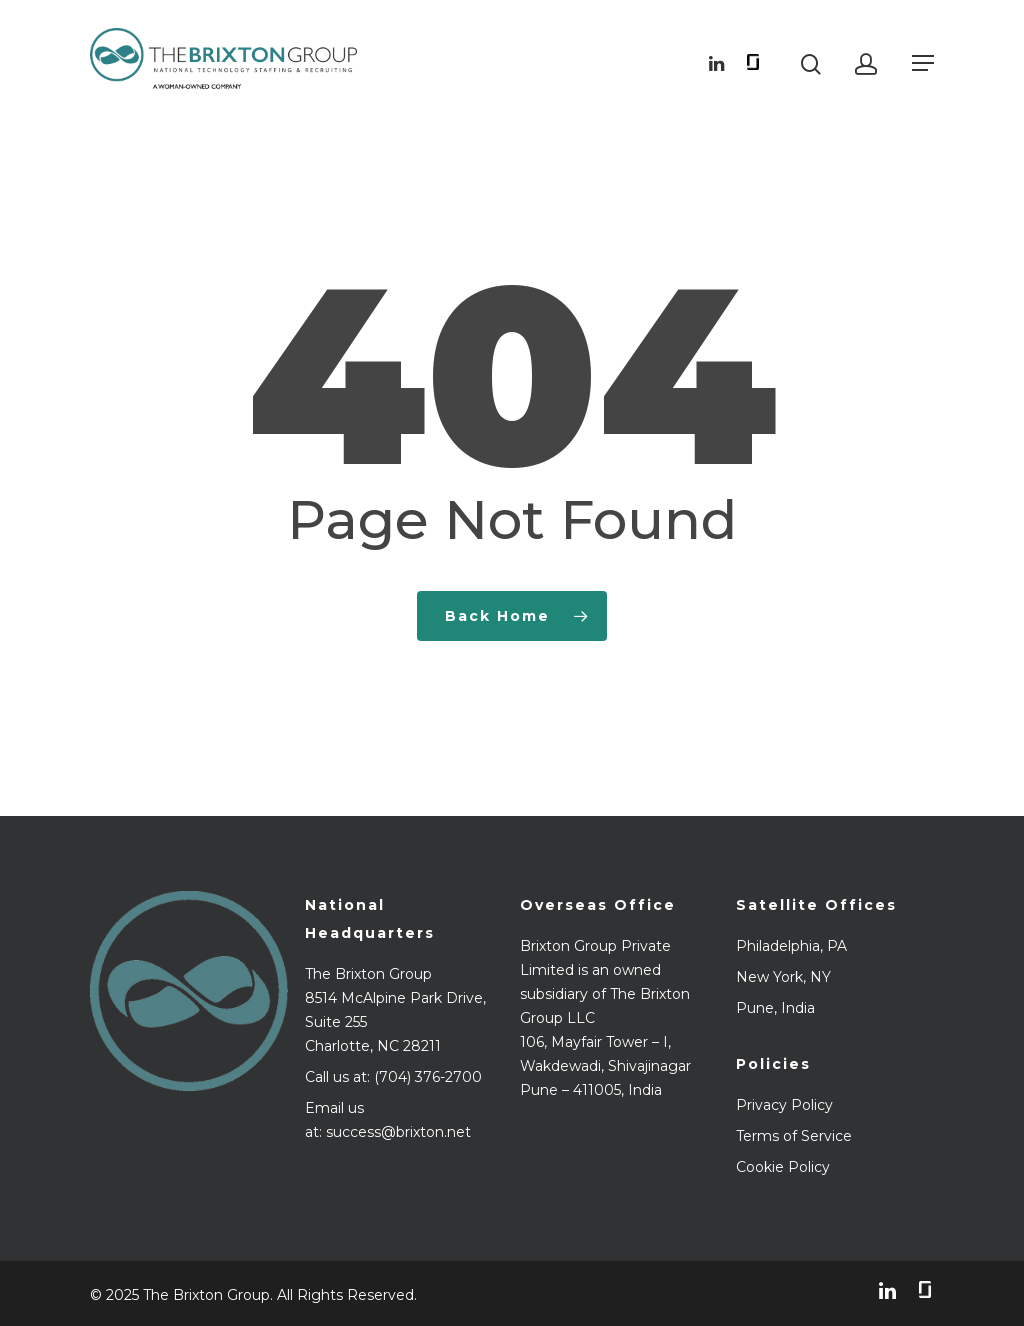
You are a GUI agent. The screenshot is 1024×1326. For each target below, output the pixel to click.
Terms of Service (794, 1136)
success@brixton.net (398, 1132)
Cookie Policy (783, 1167)
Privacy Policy (784, 1105)
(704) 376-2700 (428, 1077)
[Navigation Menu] (923, 63)
